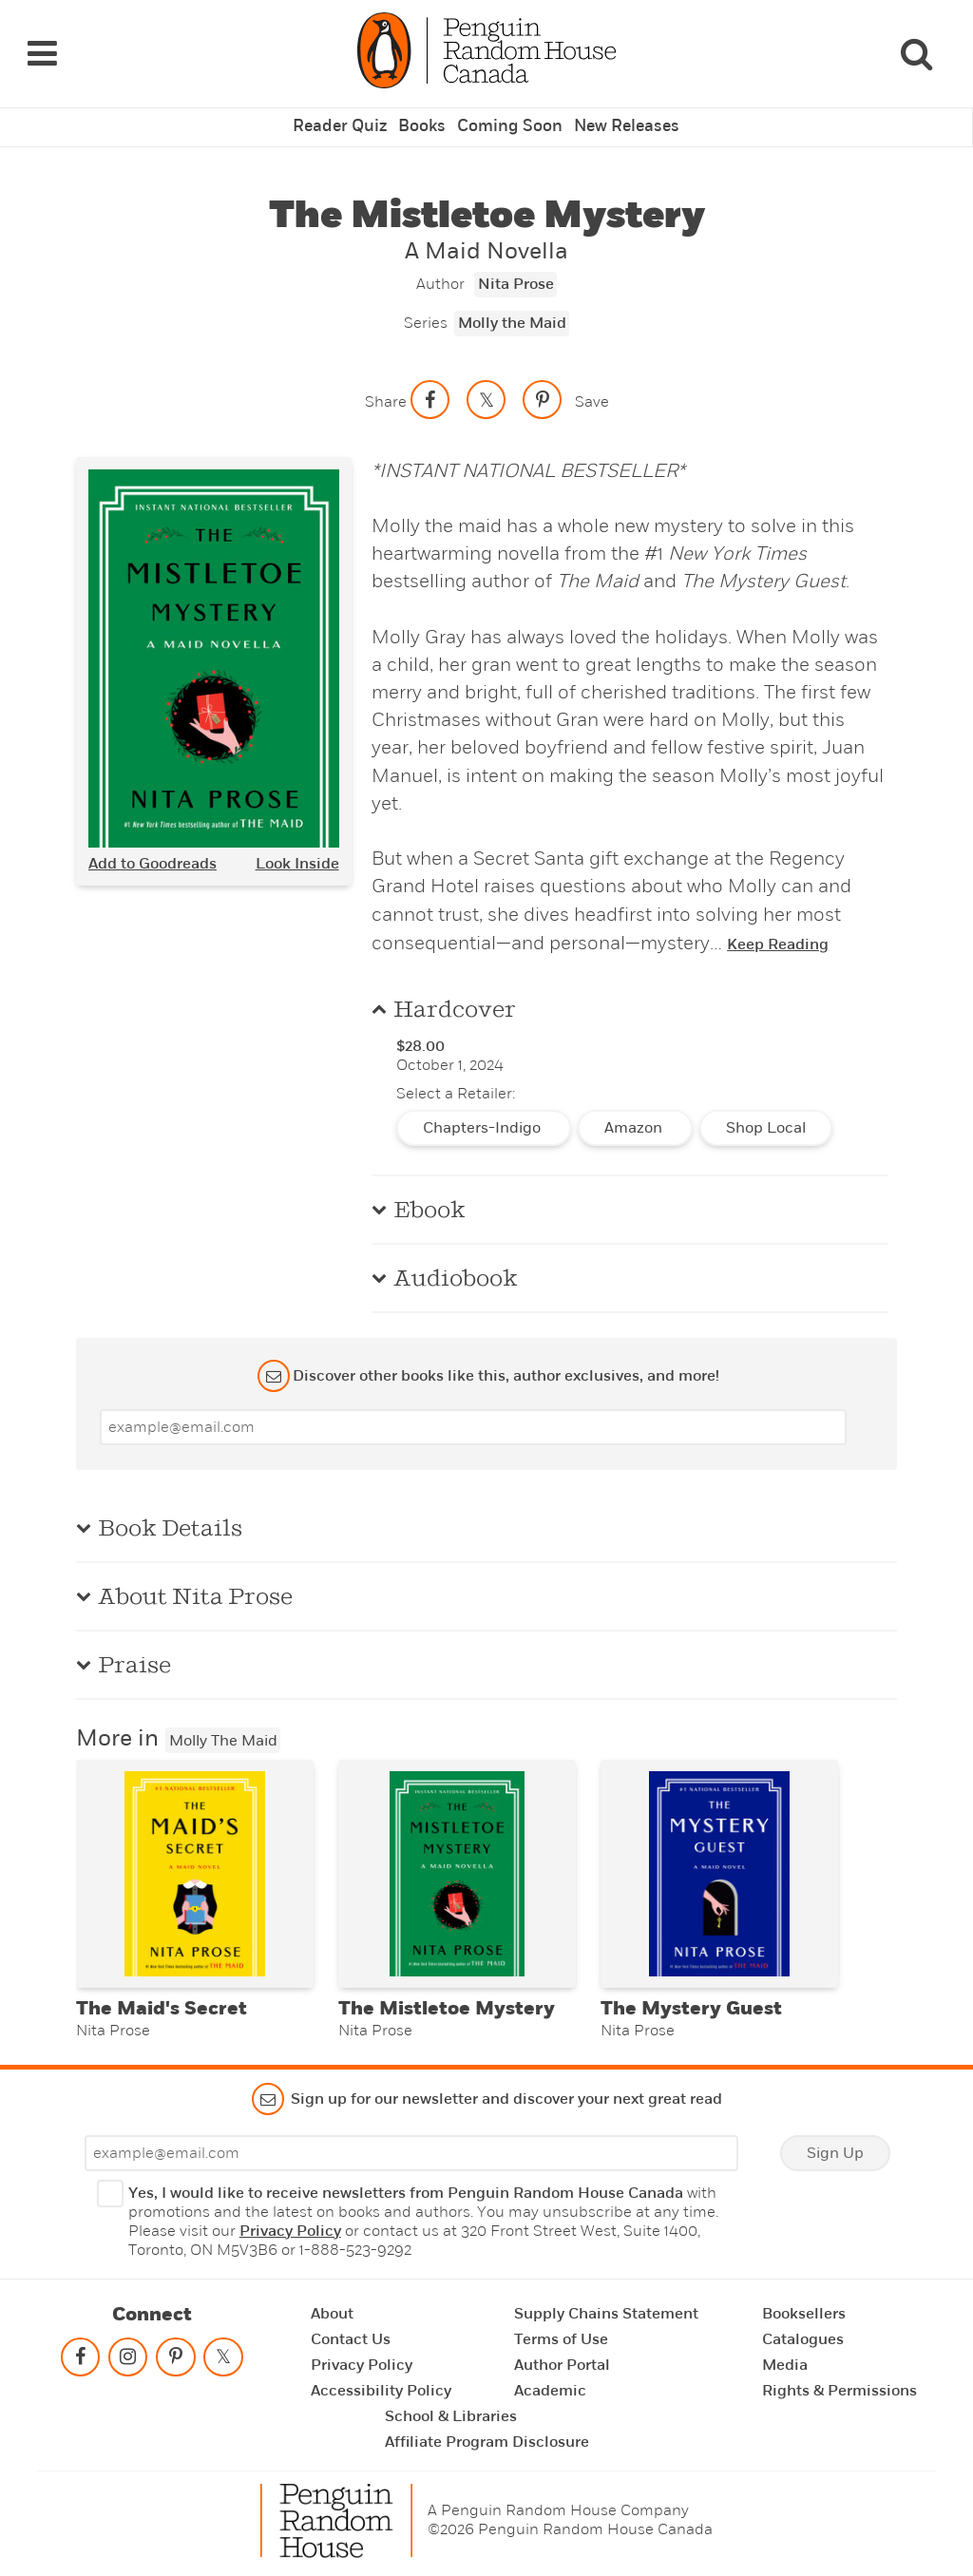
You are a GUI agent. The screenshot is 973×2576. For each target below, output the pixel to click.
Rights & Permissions (839, 2386)
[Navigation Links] (42, 46)
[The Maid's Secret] (195, 1865)
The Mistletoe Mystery (446, 2005)
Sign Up (835, 2149)
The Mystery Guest (691, 2005)
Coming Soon (509, 113)
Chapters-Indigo (483, 1113)
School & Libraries (451, 2412)
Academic (550, 2386)
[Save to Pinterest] (542, 386)
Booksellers (804, 2309)
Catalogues (803, 2335)
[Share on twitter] (486, 386)
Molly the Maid (512, 309)
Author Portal (562, 2361)
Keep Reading (778, 930)
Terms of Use (561, 2335)
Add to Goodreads (152, 849)
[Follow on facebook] (80, 2358)
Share (386, 387)
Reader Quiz (346, 113)
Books (426, 113)
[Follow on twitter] (223, 2358)
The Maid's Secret (161, 2005)
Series (426, 309)
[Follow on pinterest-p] (176, 2358)
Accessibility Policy (381, 2386)
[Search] (916, 46)
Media (785, 2361)
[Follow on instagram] (128, 2358)
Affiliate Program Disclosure (487, 2438)
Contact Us (351, 2335)
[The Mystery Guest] (719, 1865)
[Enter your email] (473, 1413)
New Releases (621, 113)
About (332, 2309)
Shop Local (766, 1113)
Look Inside (297, 849)
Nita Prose (516, 270)
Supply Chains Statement (606, 2309)
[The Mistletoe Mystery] (457, 1865)
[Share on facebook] (430, 386)
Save (592, 387)
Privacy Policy (290, 2227)
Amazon (635, 1113)
